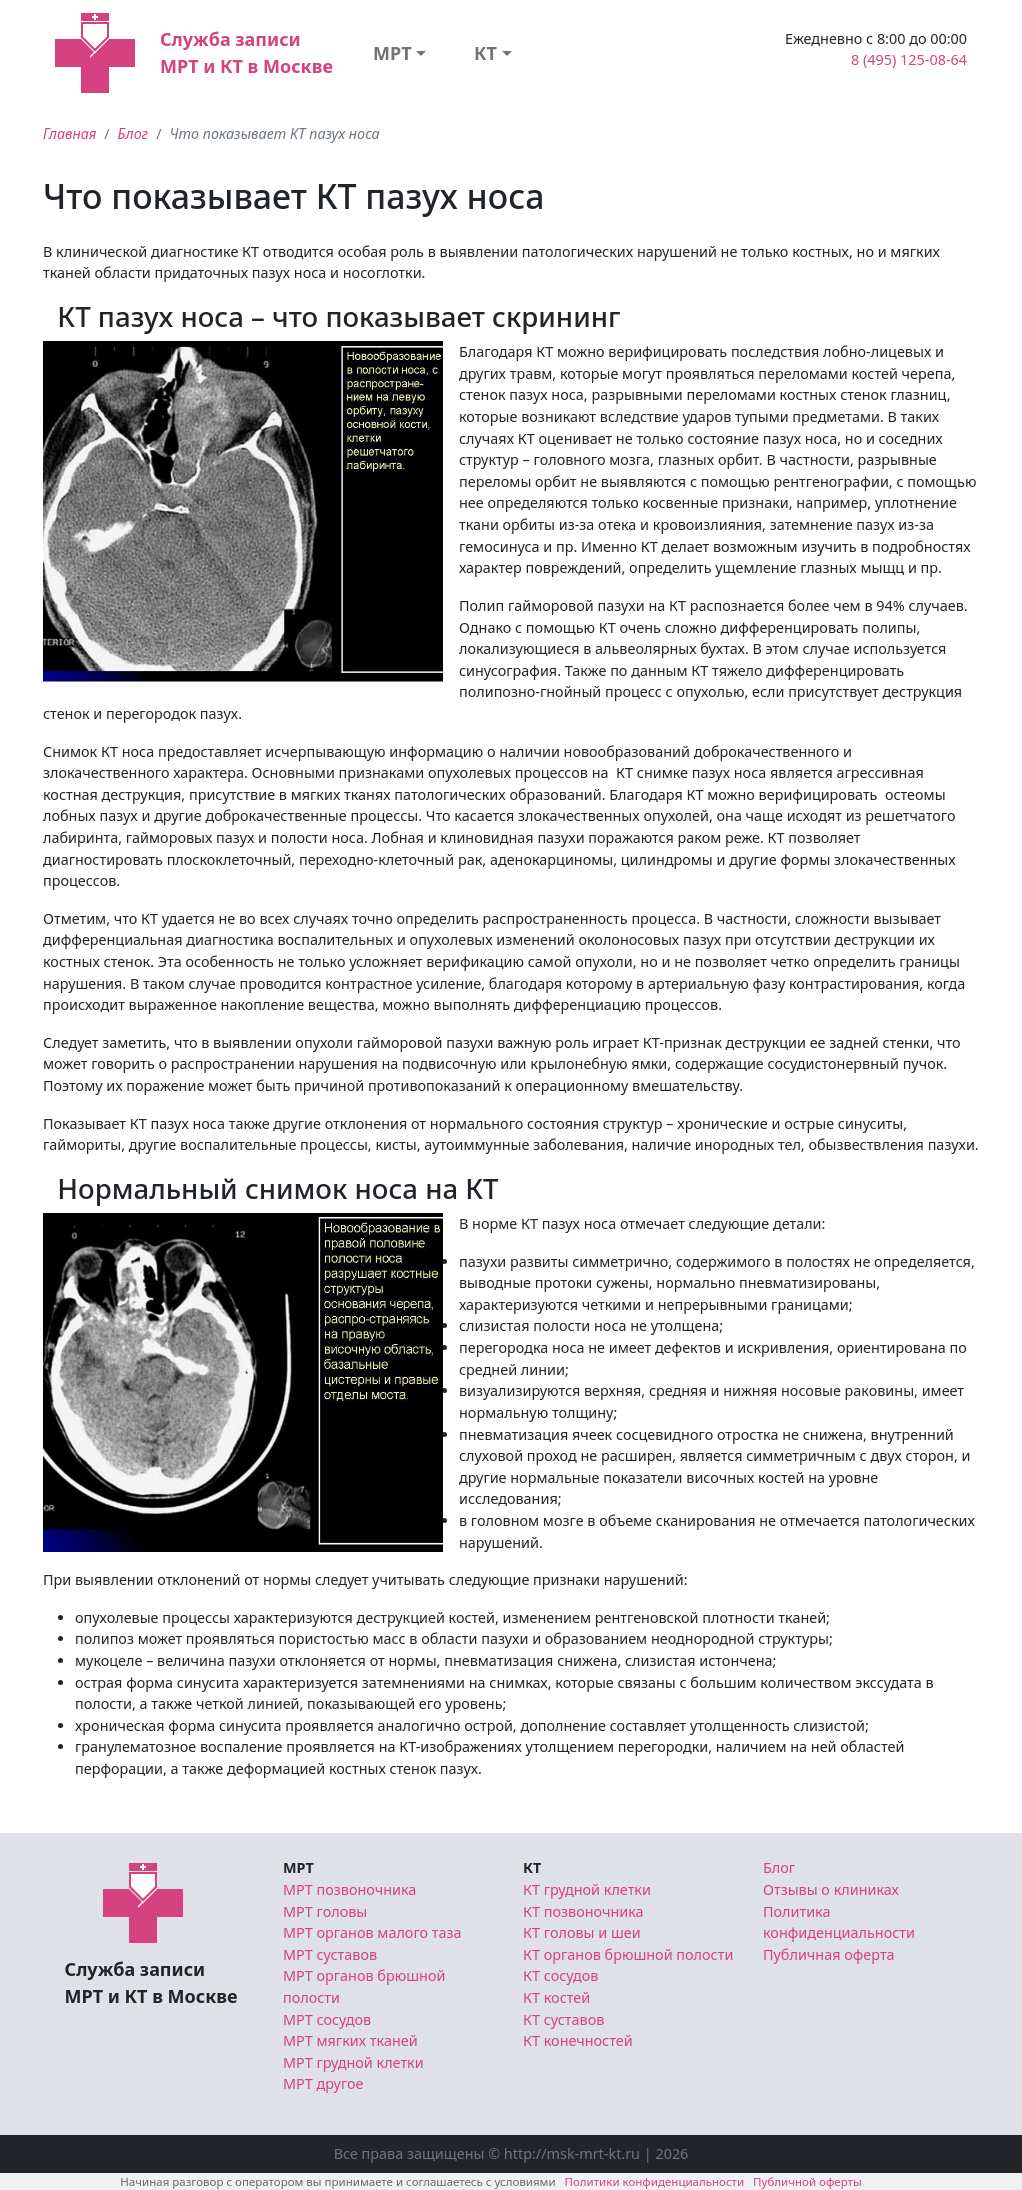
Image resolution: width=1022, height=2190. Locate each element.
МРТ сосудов (327, 2019)
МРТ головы (325, 1911)
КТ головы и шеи (582, 1932)
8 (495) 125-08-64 (909, 59)
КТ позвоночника (583, 1911)
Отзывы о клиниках (831, 1889)
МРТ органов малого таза (372, 1932)
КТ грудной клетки (587, 1889)
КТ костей (556, 1997)
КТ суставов (563, 2019)
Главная (69, 133)
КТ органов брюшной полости (628, 1954)
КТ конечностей (578, 2040)
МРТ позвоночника (349, 1889)
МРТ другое (323, 2083)
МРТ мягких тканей (350, 2040)
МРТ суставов (330, 1954)
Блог (133, 133)
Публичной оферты (807, 2181)
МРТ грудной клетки (353, 2062)
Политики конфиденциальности (655, 2181)
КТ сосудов (560, 1975)
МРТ (392, 53)
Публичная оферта (829, 1954)
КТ (485, 53)
